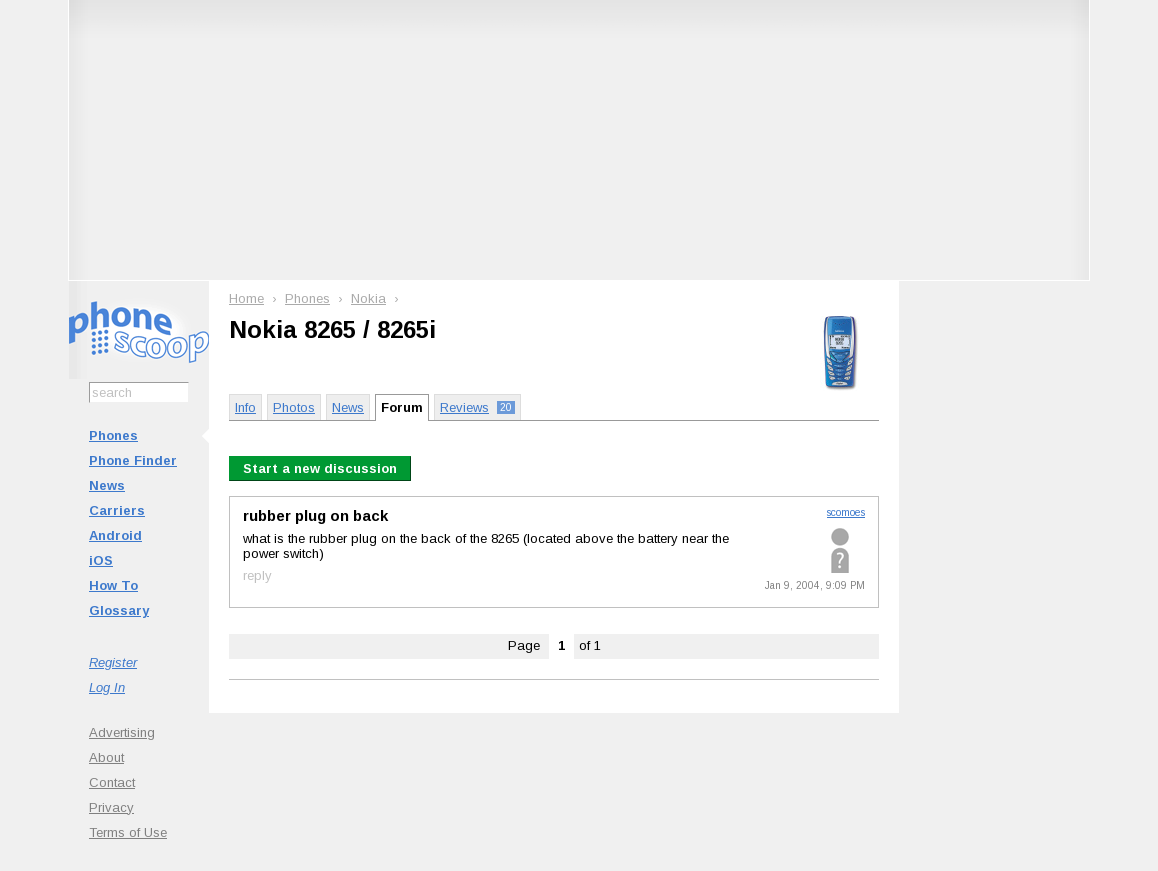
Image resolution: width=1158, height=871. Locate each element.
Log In (107, 687)
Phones (113, 435)
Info (245, 407)
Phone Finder (133, 460)
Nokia (368, 298)
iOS (101, 560)
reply (257, 575)
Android (115, 535)
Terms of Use (128, 832)
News (107, 485)
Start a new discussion (320, 468)
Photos (294, 407)
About (106, 757)
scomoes (846, 512)
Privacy (111, 807)
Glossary (119, 610)
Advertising (122, 732)
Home (246, 298)
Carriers (117, 510)
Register (113, 662)
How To (113, 585)
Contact (112, 782)
